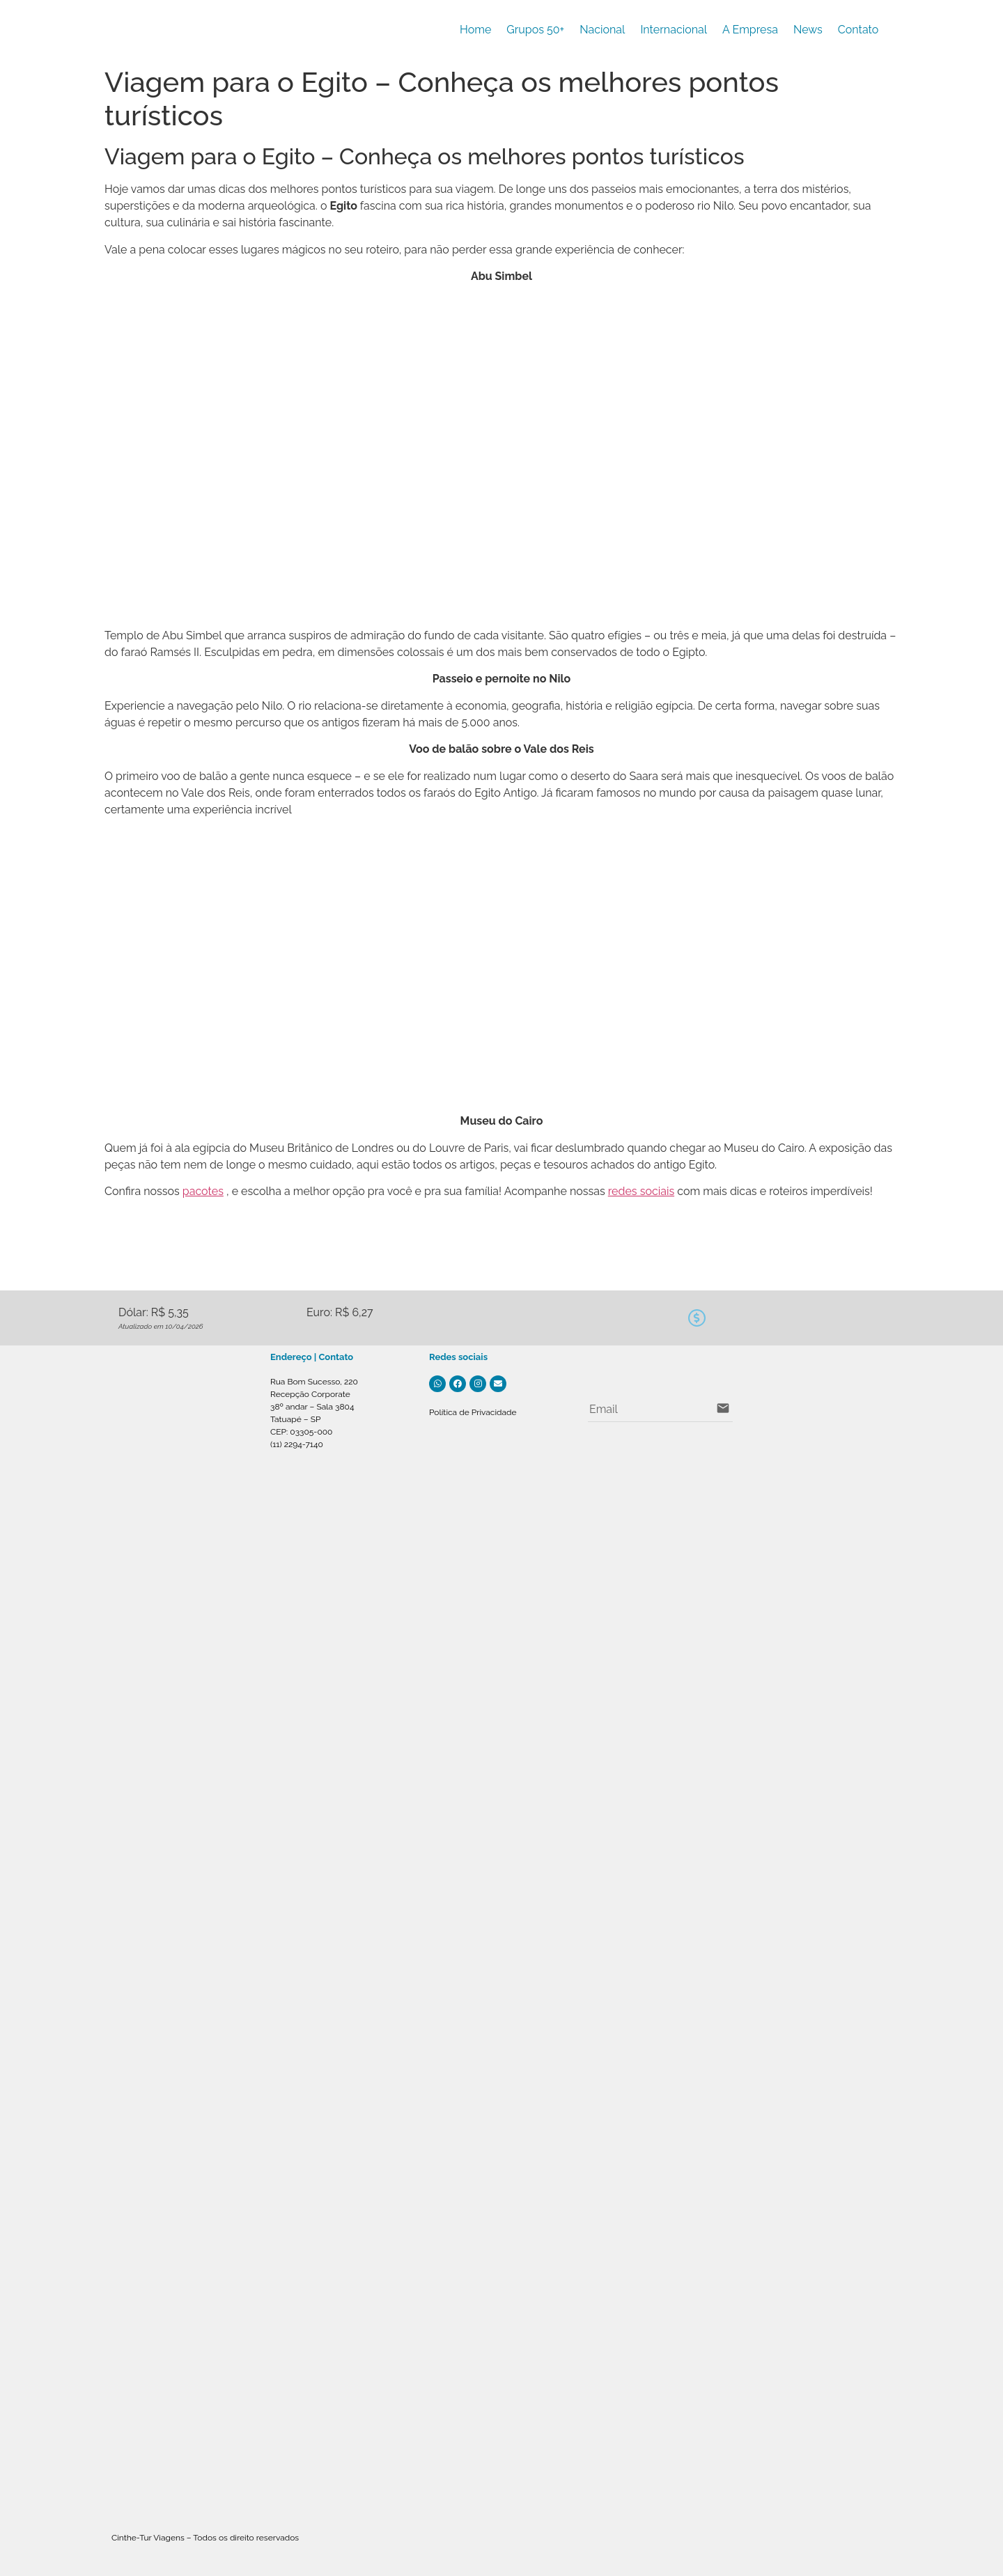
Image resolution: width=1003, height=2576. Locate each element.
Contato (858, 29)
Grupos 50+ (535, 29)
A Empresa (750, 29)
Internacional (673, 29)
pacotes (203, 1191)
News (808, 29)
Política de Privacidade (473, 1412)
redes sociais (641, 1191)
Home (475, 29)
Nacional (602, 29)
